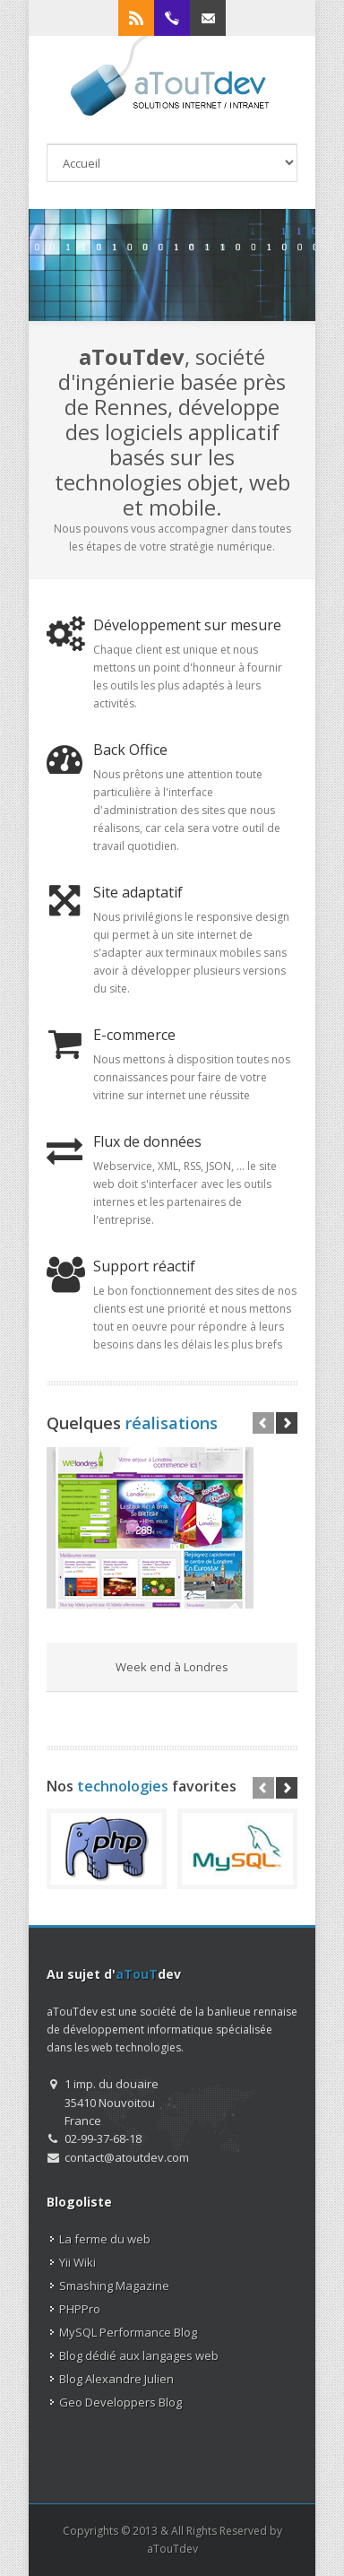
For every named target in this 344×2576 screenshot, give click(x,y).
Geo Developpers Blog (120, 2402)
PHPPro (79, 2309)
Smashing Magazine (114, 2285)
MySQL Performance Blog (128, 2332)
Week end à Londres (172, 1667)
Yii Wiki (77, 2262)
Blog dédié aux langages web (139, 2355)
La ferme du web (104, 2239)
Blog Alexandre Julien (116, 2379)
